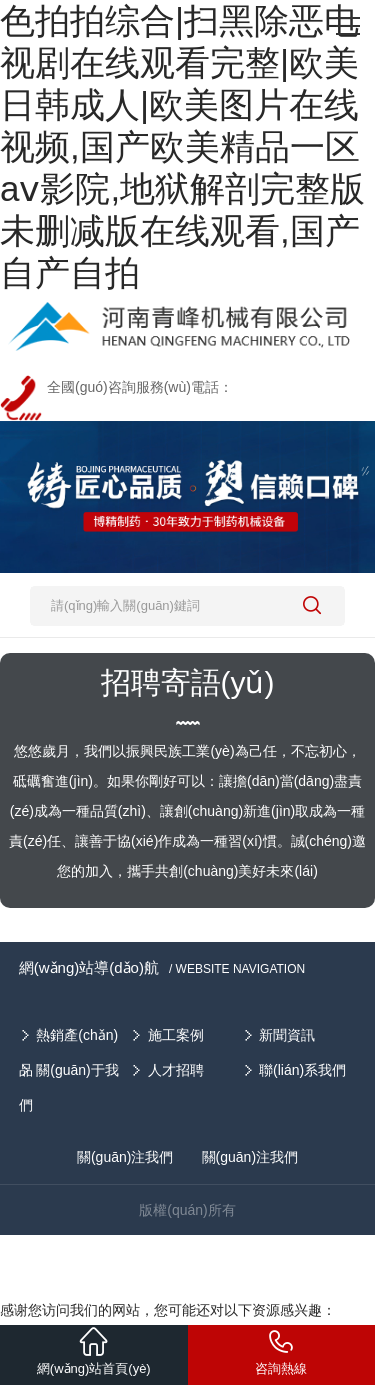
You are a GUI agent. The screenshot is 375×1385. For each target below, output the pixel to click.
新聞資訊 (287, 1035)
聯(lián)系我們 (302, 1070)
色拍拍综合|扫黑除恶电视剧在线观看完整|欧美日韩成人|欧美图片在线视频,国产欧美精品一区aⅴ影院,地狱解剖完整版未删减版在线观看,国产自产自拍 (182, 146)
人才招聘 (176, 1070)
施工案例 (176, 1035)
